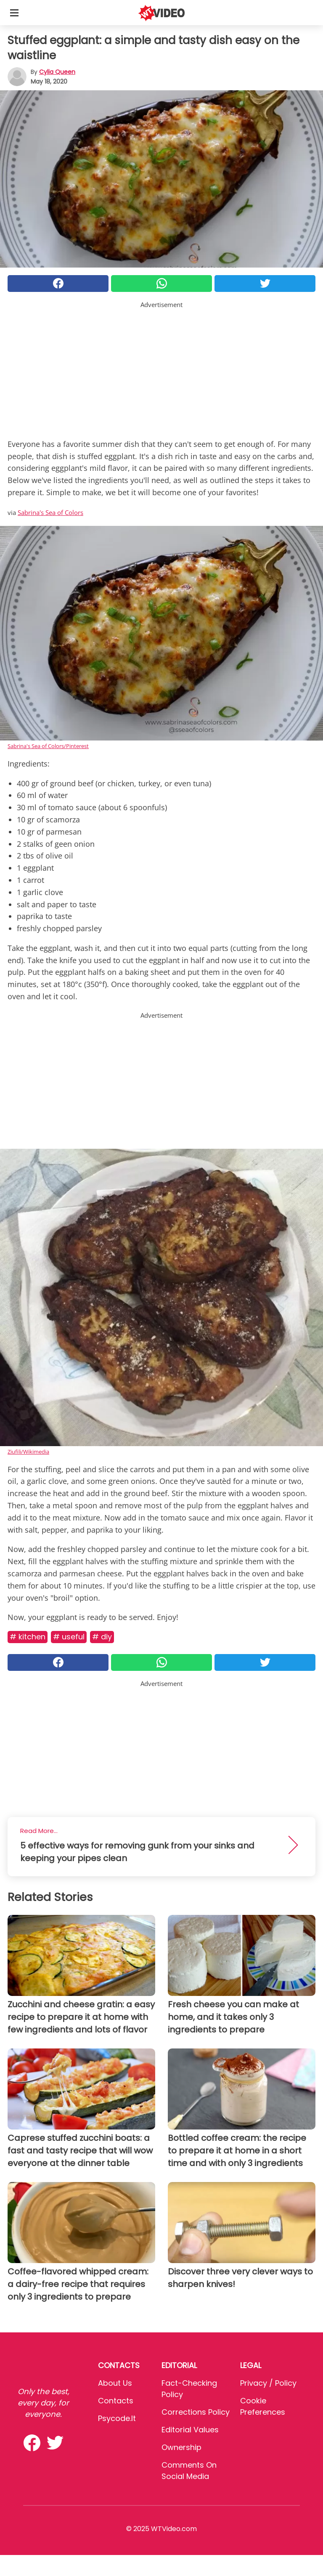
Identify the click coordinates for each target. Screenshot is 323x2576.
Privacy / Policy (268, 2383)
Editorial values (190, 2429)
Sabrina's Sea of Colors (50, 512)
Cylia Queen (57, 72)
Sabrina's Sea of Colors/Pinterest (48, 746)
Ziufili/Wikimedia (28, 1451)
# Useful (69, 1636)
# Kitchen (27, 1636)
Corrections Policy (196, 2412)
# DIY (102, 1636)
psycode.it (117, 2418)
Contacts (115, 2400)
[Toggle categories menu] (14, 12)
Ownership (181, 2447)
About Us (115, 2383)
